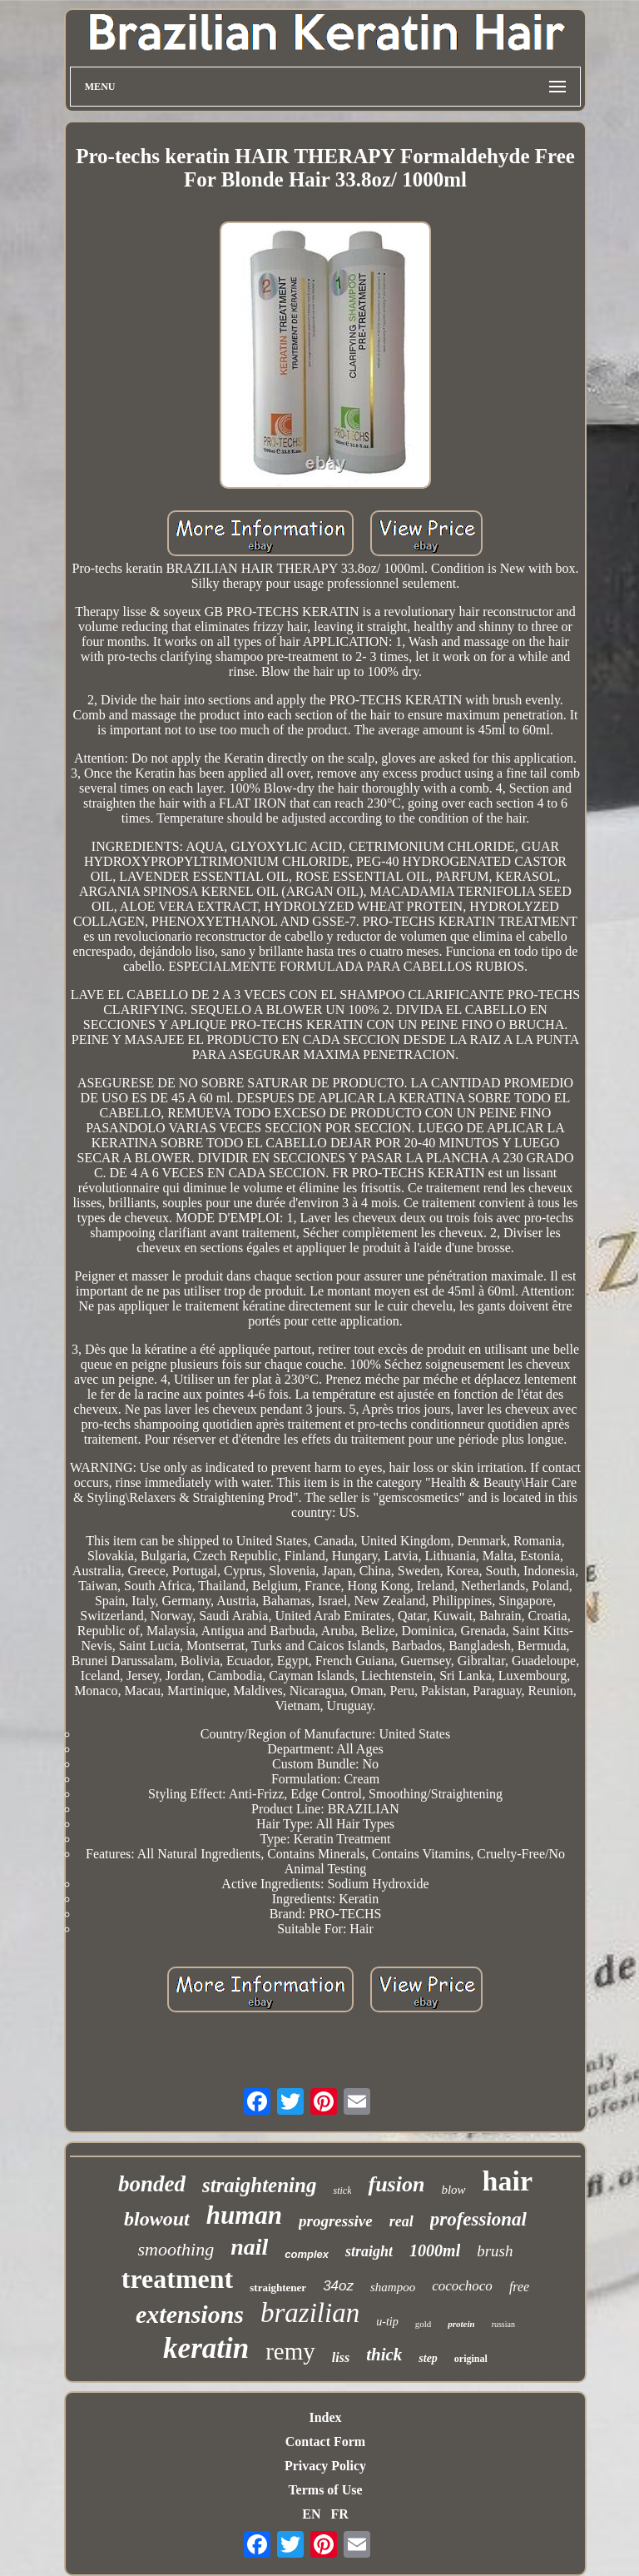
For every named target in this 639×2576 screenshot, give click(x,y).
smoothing (175, 2249)
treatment (177, 2279)
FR (339, 2514)
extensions (190, 2314)
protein (461, 2324)
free (519, 2287)
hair (507, 2181)
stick (342, 2190)
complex (307, 2254)
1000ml (434, 2250)
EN (311, 2514)
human (244, 2215)
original (471, 2359)
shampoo (392, 2287)
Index (325, 2417)
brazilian (309, 2313)
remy (290, 2351)
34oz (338, 2286)
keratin (206, 2348)
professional (478, 2219)
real (401, 2221)
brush (495, 2251)
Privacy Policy (325, 2466)
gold (423, 2324)
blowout (157, 2219)
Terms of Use (325, 2490)
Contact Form (325, 2441)
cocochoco (462, 2286)
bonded (152, 2183)
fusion (396, 2184)
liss (340, 2357)
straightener (278, 2287)
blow (453, 2189)
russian (503, 2324)
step (428, 2358)
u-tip (387, 2321)
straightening (259, 2185)
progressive (336, 2221)
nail (249, 2247)
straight (369, 2251)
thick (384, 2355)
